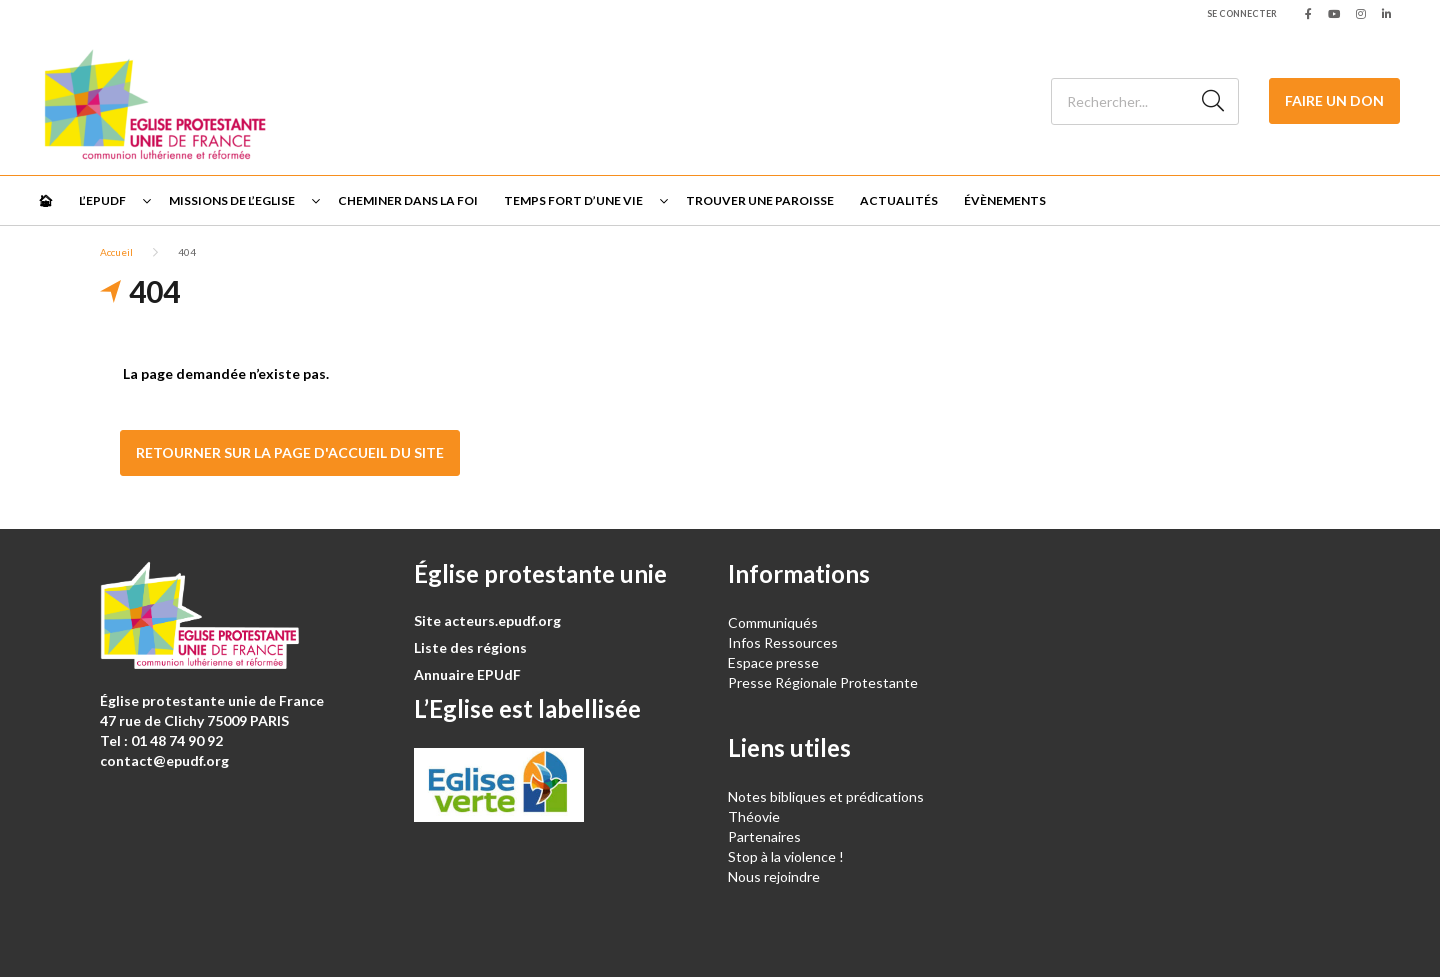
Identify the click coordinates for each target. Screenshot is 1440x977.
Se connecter (1242, 13)
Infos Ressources (784, 642)
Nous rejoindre (774, 876)
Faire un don (1334, 100)
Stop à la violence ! (786, 856)
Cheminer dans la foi (408, 200)
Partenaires (764, 836)
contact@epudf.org (164, 760)
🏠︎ (45, 200)
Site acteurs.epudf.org (487, 620)
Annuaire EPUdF (467, 674)
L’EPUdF (102, 200)
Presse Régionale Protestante (823, 682)
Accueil (116, 252)
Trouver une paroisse (760, 200)
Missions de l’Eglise (232, 200)
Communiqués (773, 622)
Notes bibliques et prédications (826, 796)
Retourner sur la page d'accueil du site (290, 452)
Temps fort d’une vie (573, 200)
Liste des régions (470, 647)
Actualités (899, 200)
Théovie (754, 816)
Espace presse (773, 662)
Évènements (1005, 200)
